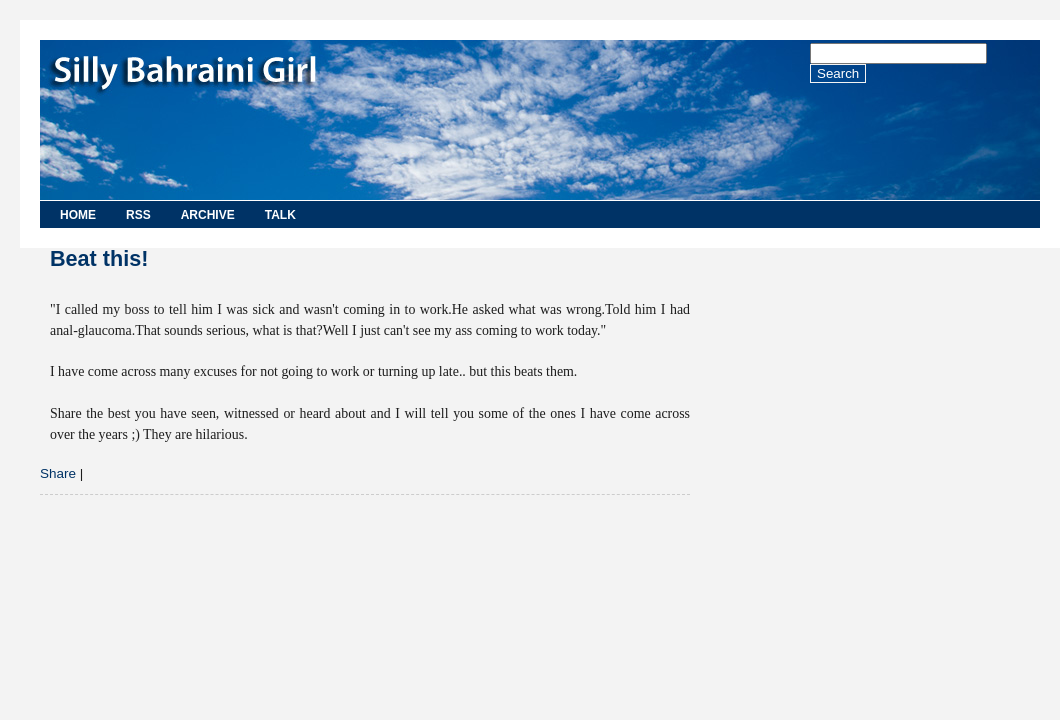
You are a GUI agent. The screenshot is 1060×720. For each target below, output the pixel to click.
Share (58, 473)
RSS (138, 215)
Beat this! (99, 258)
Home (78, 215)
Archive (208, 215)
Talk (280, 215)
